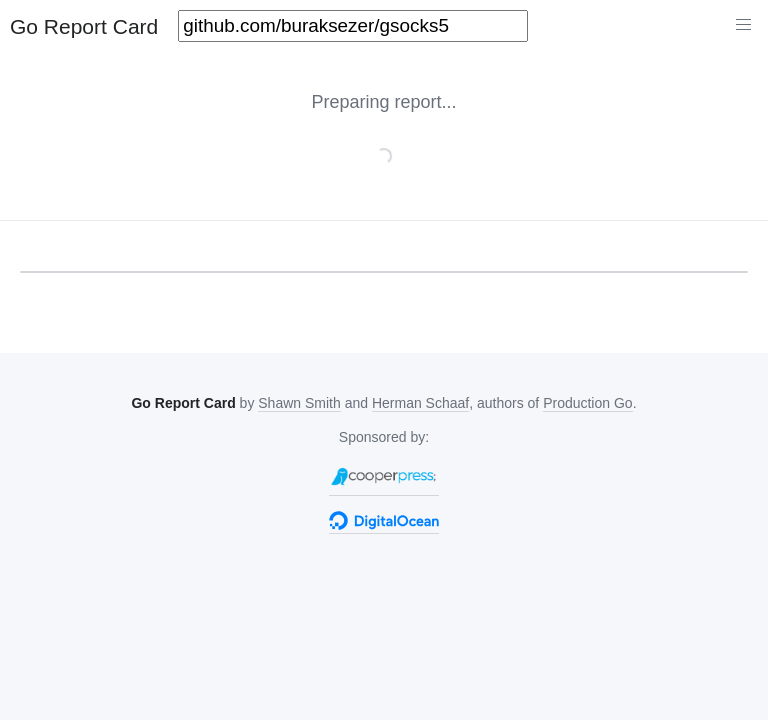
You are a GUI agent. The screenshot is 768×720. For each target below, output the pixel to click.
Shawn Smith (299, 403)
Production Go (588, 403)
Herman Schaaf (420, 403)
